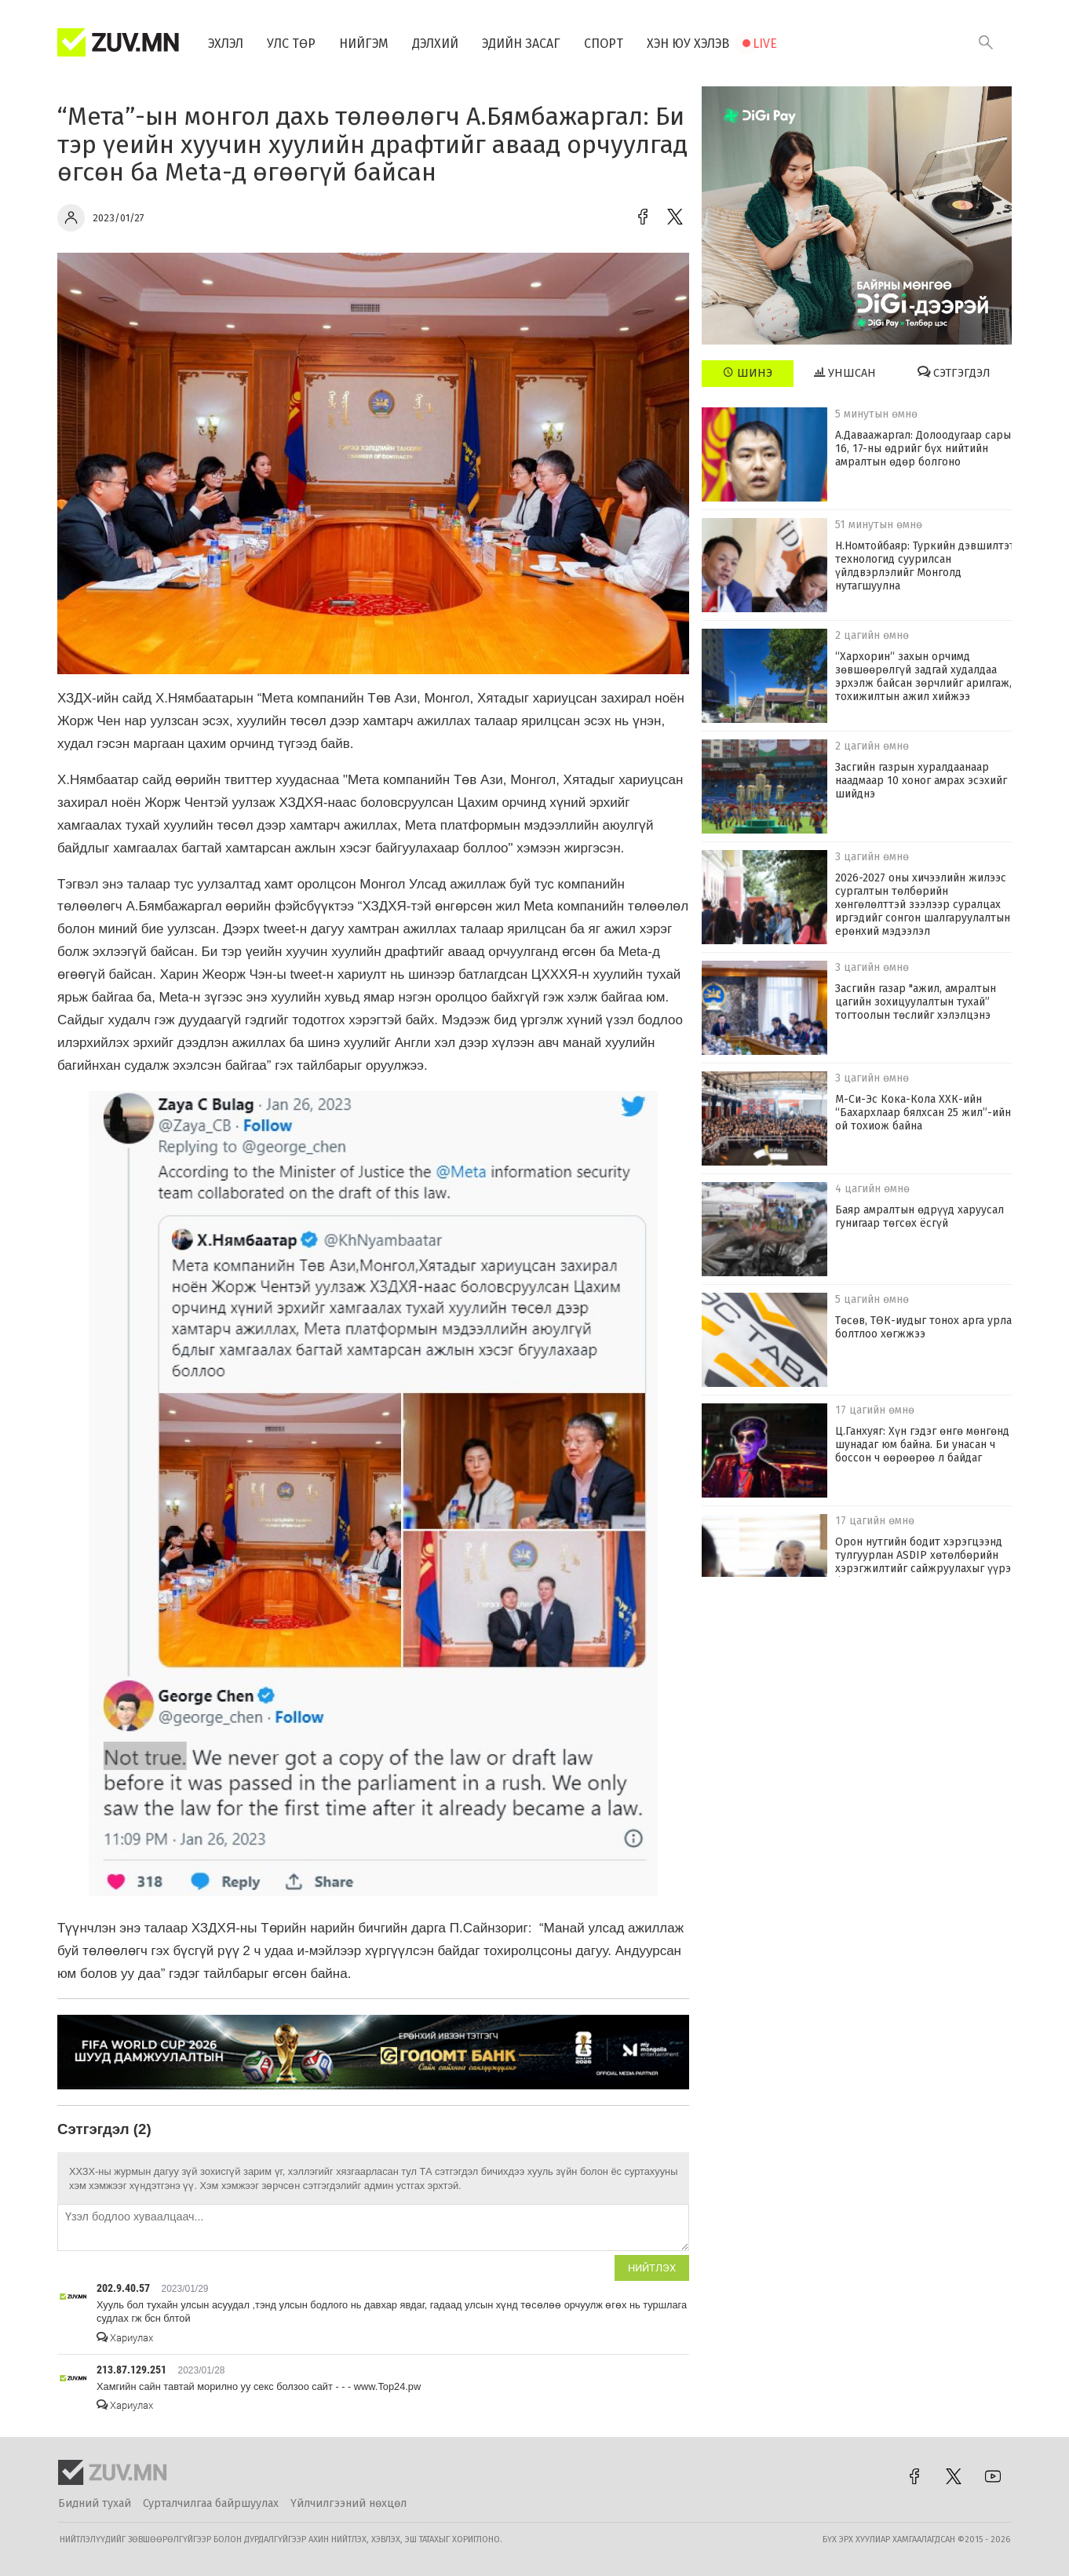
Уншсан (845, 373)
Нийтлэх (652, 2268)
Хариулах (125, 2338)
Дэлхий (435, 43)
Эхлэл (225, 43)
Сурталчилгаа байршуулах (211, 2503)
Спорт (603, 43)
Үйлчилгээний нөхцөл (348, 2503)
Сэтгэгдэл (954, 373)
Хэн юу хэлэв (688, 43)
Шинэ (747, 373)
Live (765, 43)
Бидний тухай (94, 2503)
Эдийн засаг (521, 43)
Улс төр (291, 43)
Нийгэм (364, 43)
